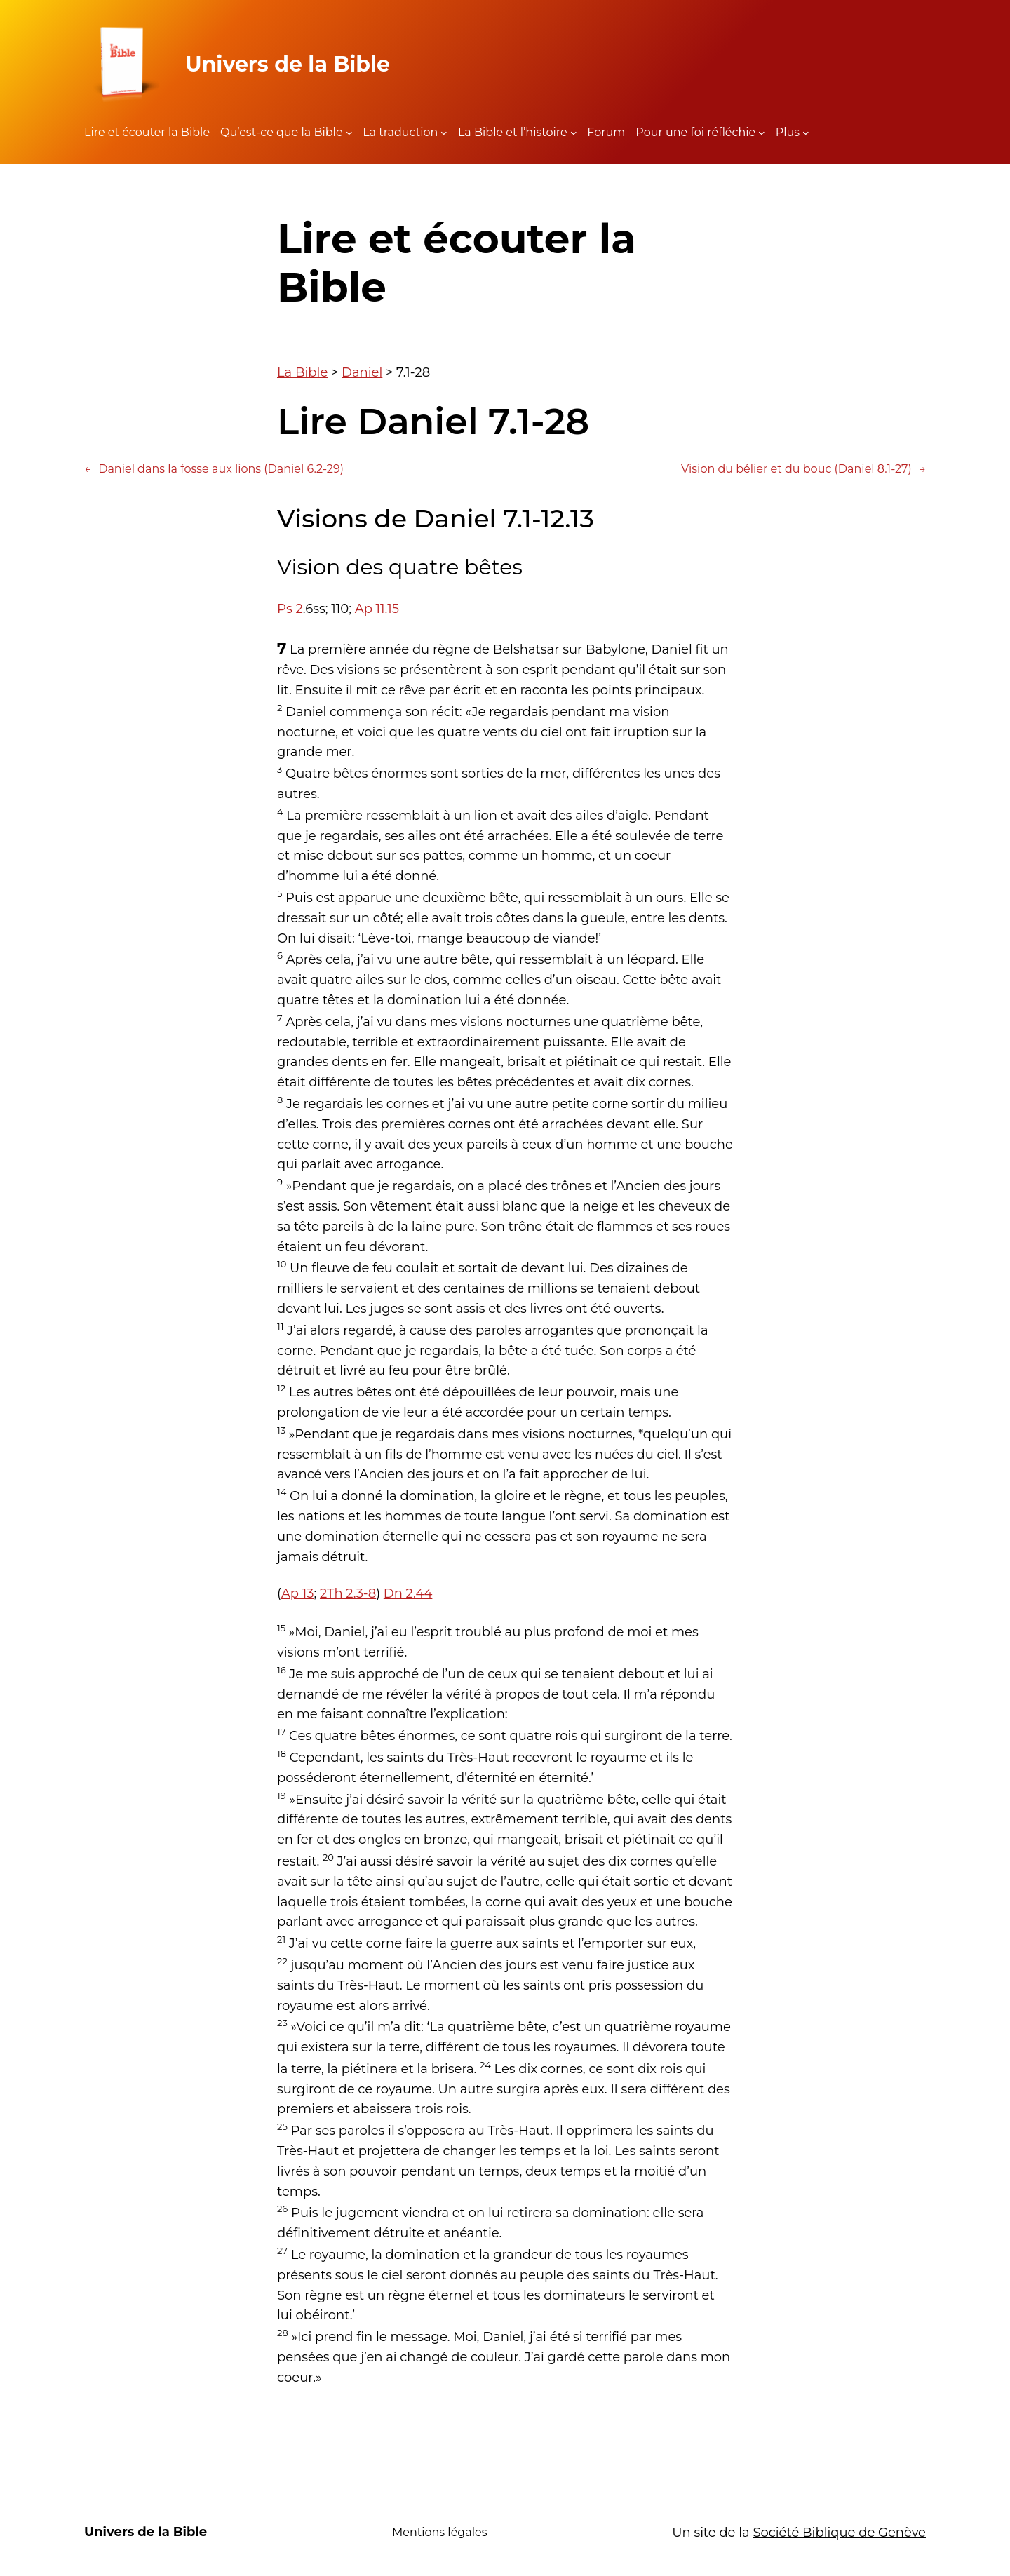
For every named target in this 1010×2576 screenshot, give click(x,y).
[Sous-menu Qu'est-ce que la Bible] (349, 132)
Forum (606, 132)
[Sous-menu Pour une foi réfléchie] (761, 132)
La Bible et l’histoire (512, 132)
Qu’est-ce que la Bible (281, 132)
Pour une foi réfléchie (695, 132)
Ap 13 (297, 1593)
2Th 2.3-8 (348, 1593)
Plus (788, 132)
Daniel (362, 372)
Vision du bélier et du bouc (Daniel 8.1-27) (803, 469)
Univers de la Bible (287, 64)
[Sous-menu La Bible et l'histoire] (573, 132)
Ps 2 (290, 608)
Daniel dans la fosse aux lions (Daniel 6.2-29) (214, 469)
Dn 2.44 (408, 1593)
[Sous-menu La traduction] (443, 132)
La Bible (302, 372)
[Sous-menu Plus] (805, 132)
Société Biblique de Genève (839, 2532)
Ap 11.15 (377, 608)
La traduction (400, 132)
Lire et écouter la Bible (147, 132)
